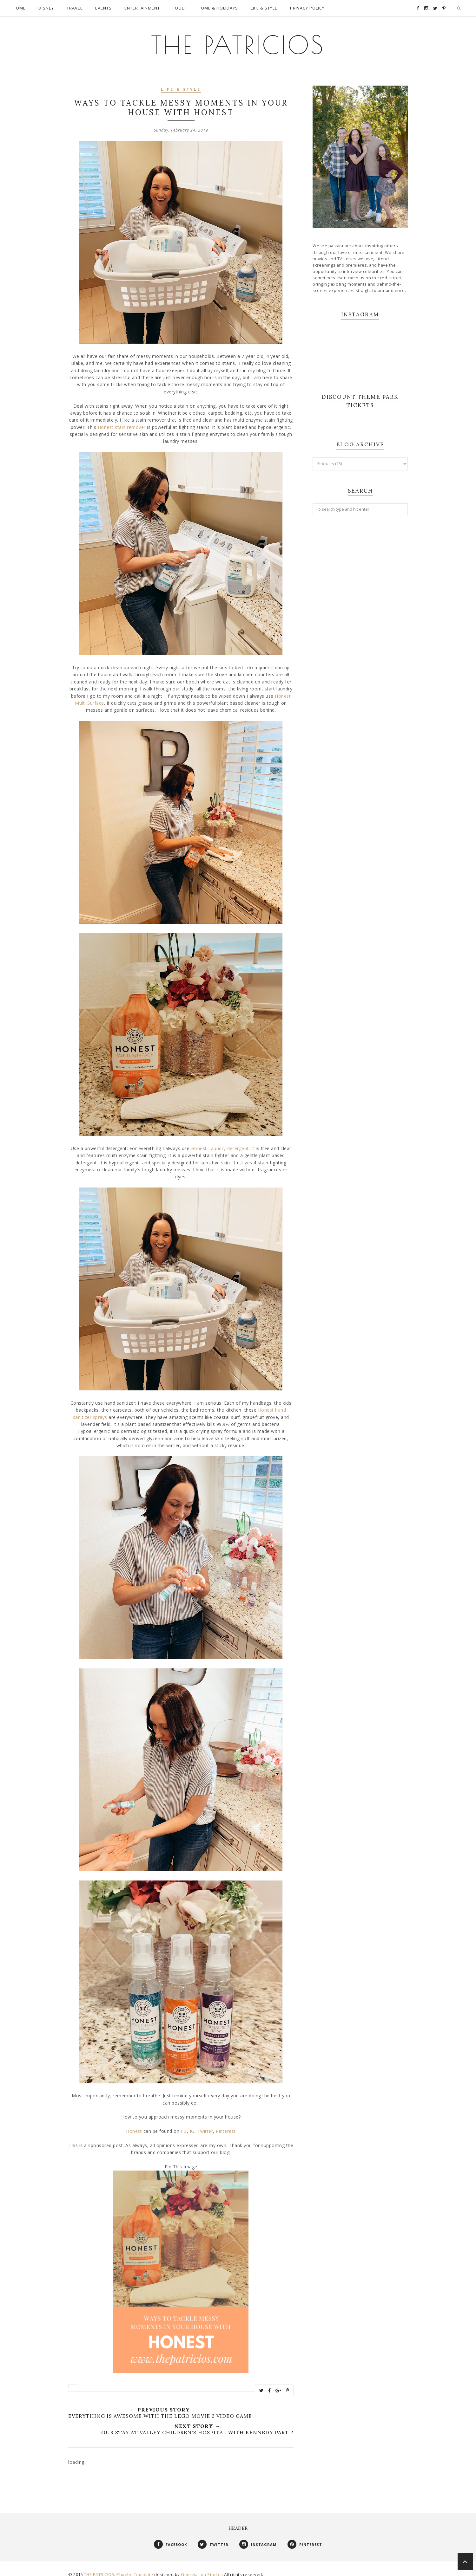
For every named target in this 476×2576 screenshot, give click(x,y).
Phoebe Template (134, 2568)
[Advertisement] (360, 616)
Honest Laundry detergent (220, 1142)
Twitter (205, 2125)
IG (192, 2125)
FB (184, 2125)
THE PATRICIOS (238, 41)
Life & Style (181, 83)
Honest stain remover (122, 421)
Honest (134, 2125)
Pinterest (226, 2125)
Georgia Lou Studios (202, 2568)
